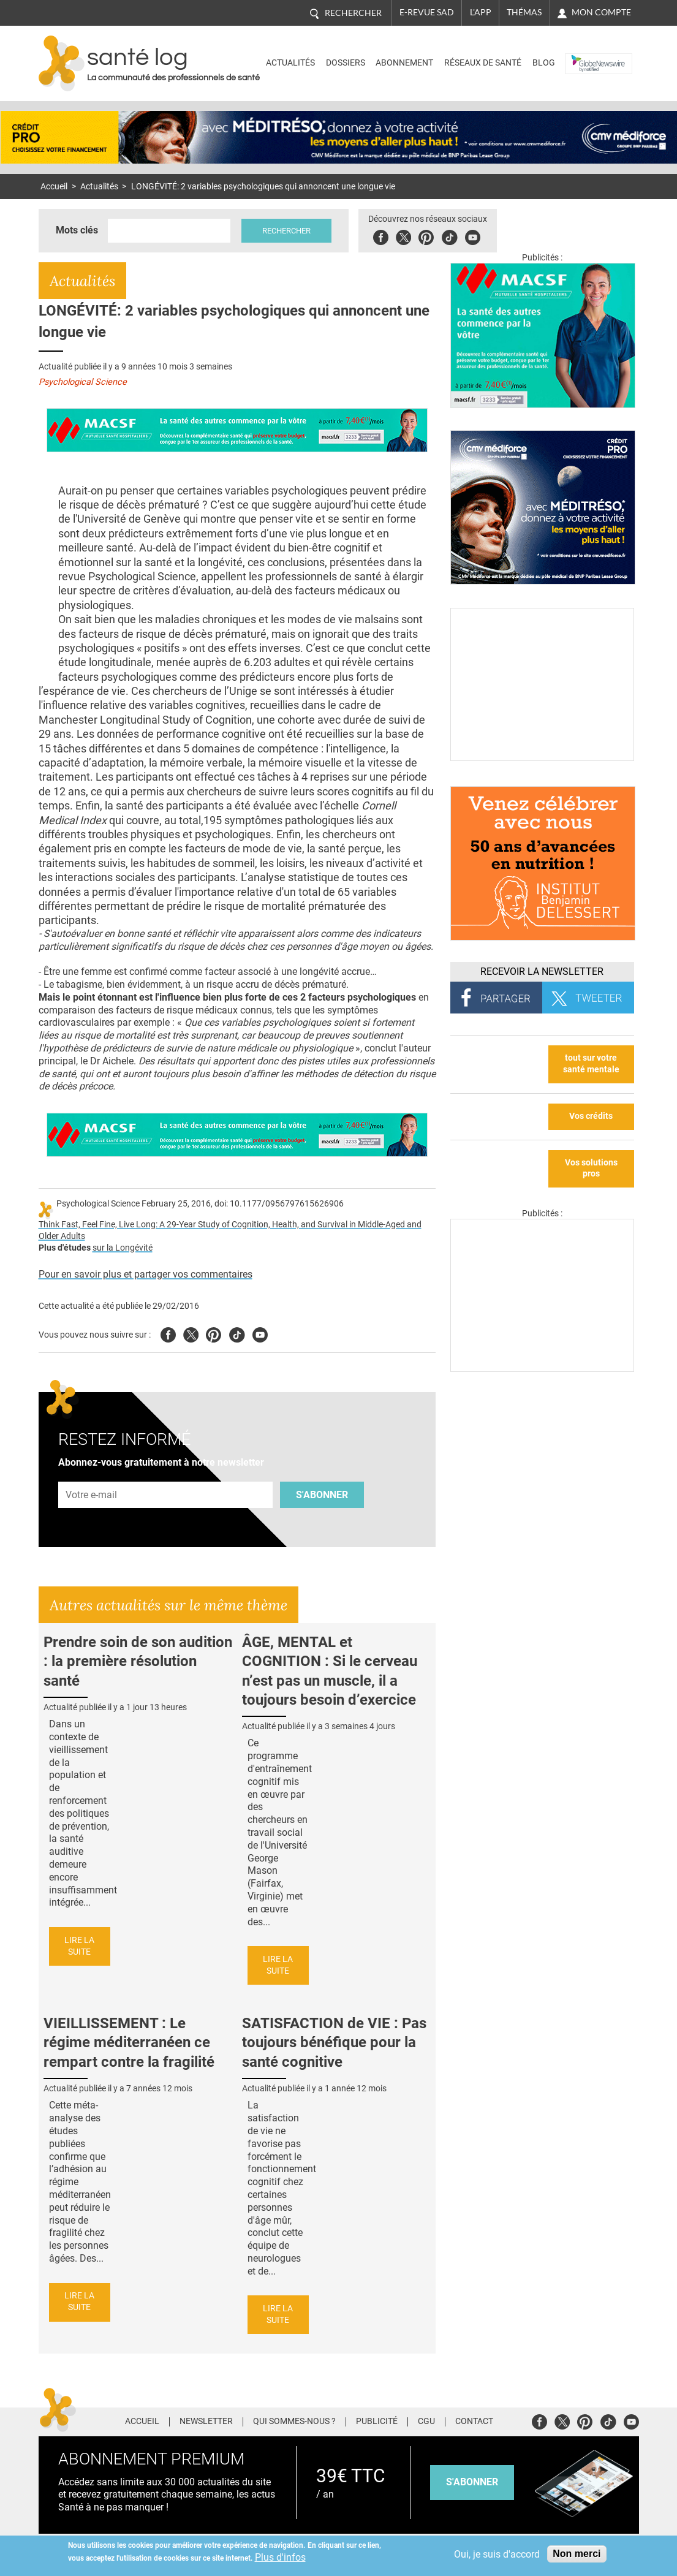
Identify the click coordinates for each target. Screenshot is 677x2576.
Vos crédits (591, 1116)
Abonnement (404, 63)
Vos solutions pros (591, 1168)
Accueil (53, 186)
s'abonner (472, 2482)
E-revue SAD (426, 12)
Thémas (524, 12)
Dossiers (345, 63)
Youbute (472, 235)
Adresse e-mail (92, 1474)
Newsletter (206, 2421)
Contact (474, 2421)
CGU (426, 2421)
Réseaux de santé (482, 63)
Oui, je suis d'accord (497, 2554)
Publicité (377, 2421)
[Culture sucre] (542, 757)
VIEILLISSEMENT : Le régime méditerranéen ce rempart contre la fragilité (128, 2042)
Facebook (380, 235)
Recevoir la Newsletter (541, 971)
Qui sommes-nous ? (294, 2421)
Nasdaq (584, 54)
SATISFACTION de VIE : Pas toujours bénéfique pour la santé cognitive (334, 2042)
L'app (480, 12)
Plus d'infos (280, 2557)
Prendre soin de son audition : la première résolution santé (137, 1661)
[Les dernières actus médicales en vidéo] (542, 1368)
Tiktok (449, 235)
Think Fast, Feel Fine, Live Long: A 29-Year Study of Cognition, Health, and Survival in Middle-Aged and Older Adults (230, 1230)
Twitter (403, 235)
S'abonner (322, 1495)
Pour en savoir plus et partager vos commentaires (145, 1274)
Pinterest (426, 235)
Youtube (260, 1333)
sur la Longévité (123, 1248)
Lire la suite (79, 1946)
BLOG (543, 63)
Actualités (290, 63)
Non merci (576, 2553)
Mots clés (77, 230)
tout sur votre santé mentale (591, 1064)
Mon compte (601, 12)
